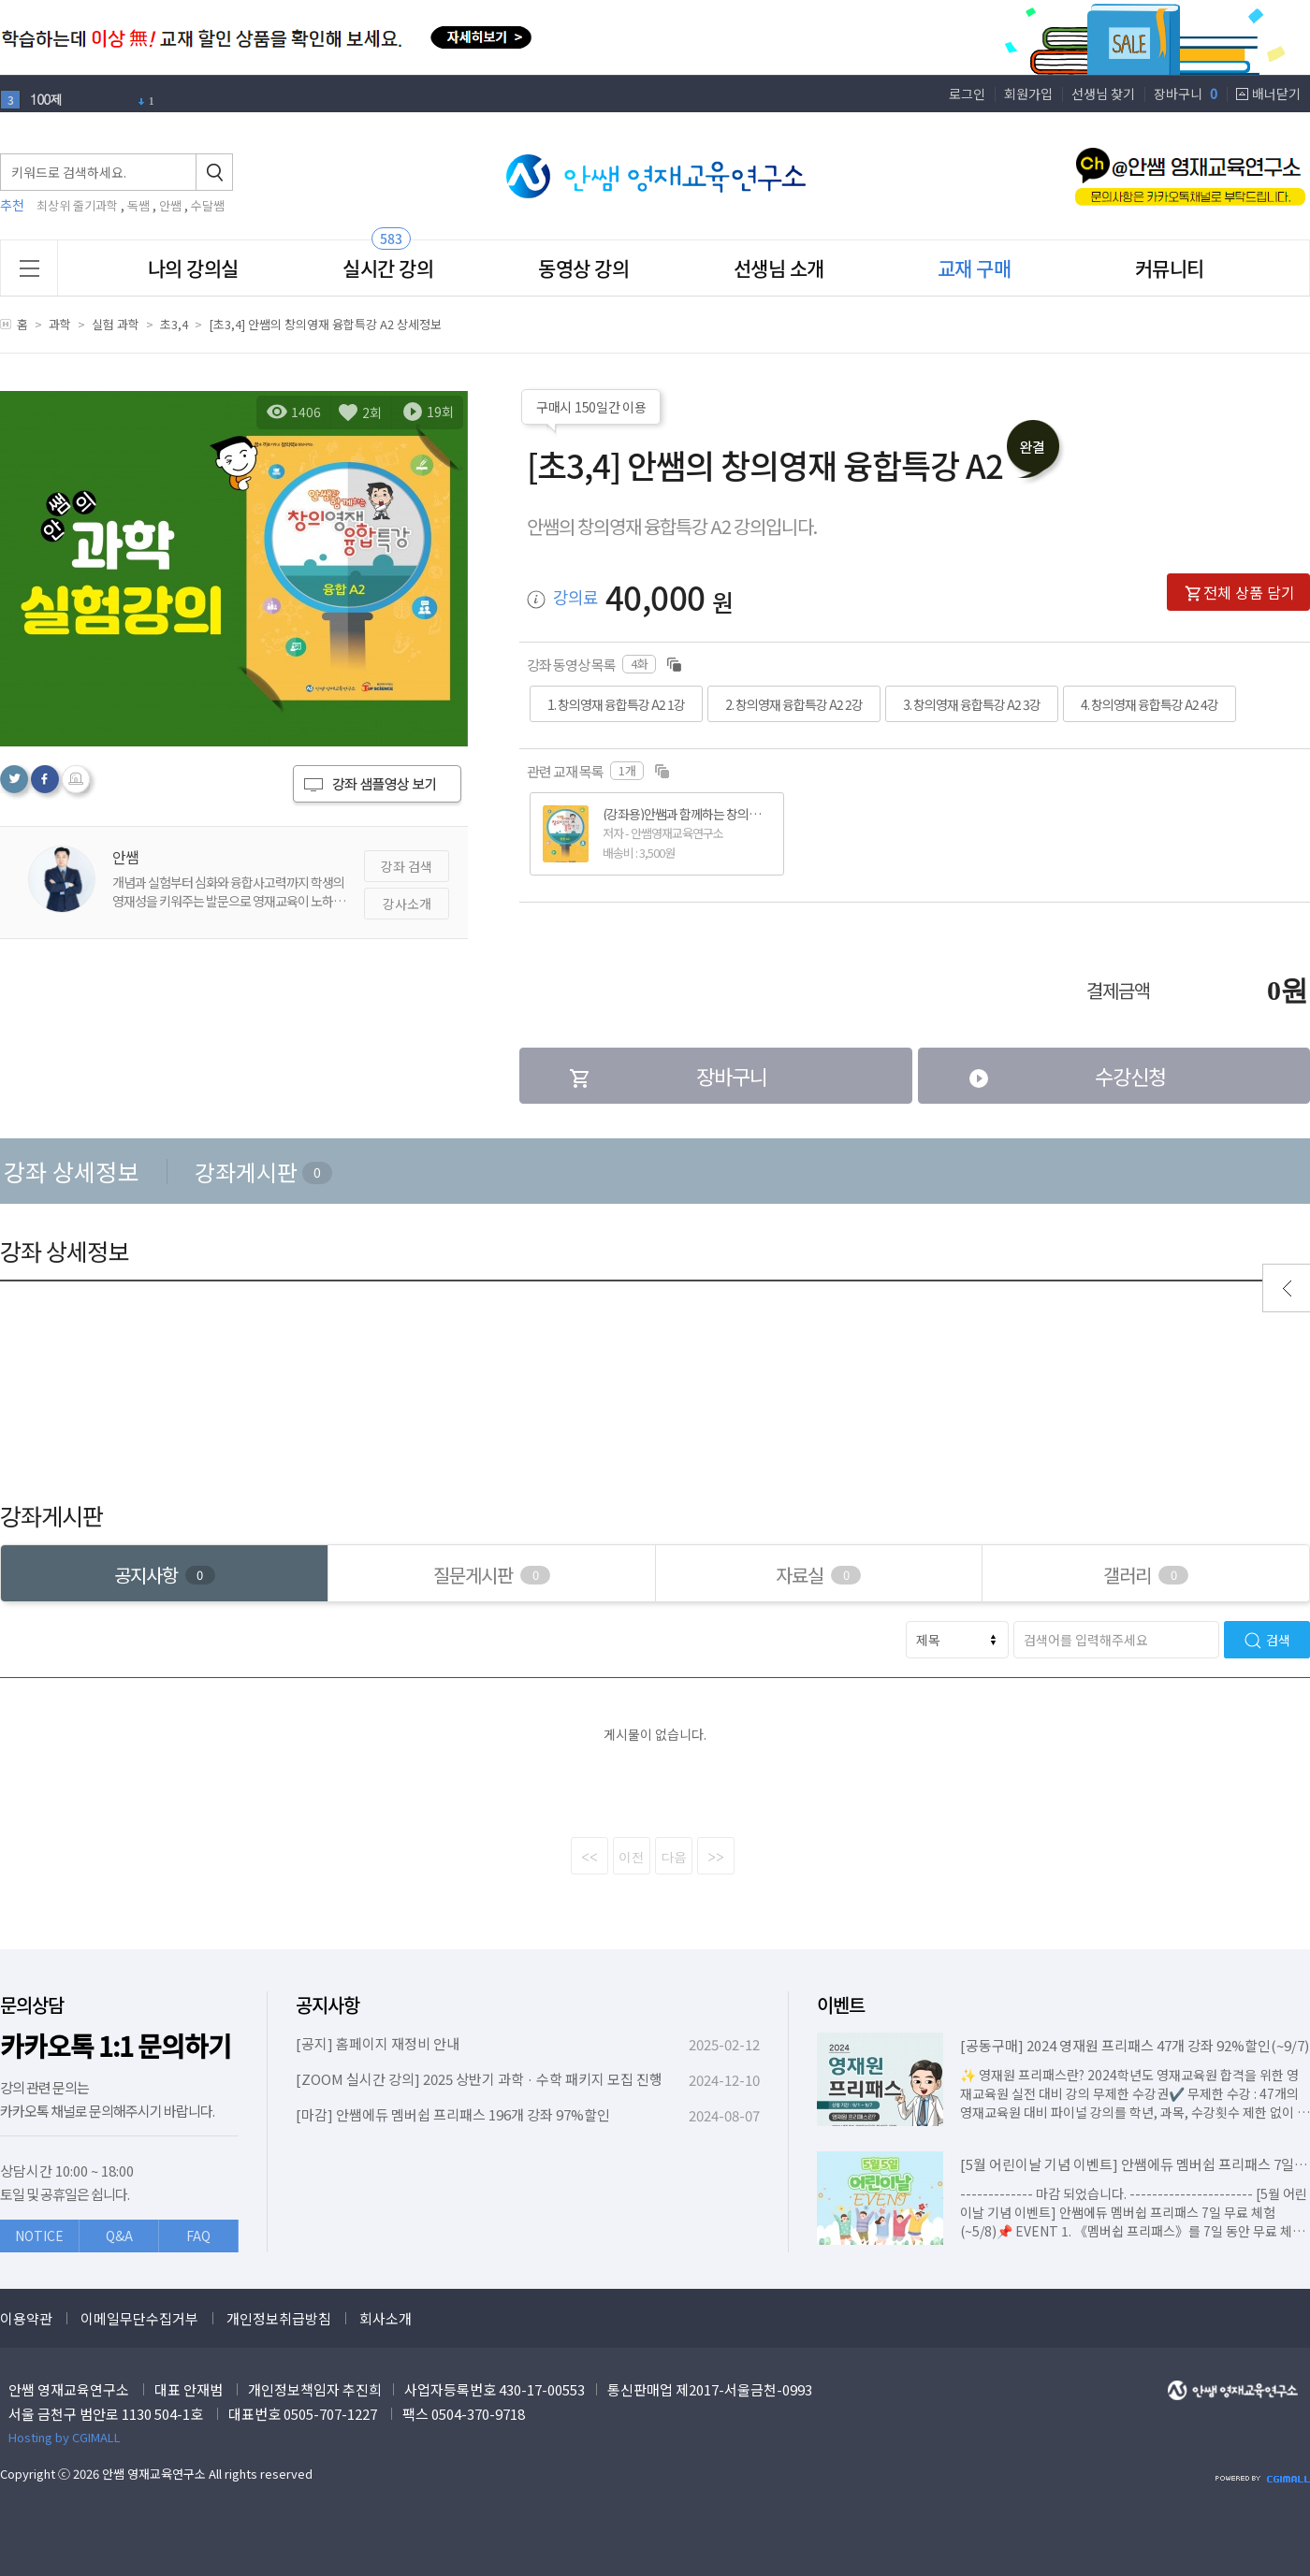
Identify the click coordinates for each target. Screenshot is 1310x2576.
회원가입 (1028, 93)
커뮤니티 (1169, 267)
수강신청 (1067, 1076)
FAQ (198, 2235)
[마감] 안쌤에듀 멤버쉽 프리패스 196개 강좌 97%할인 (453, 2114)
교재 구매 (975, 267)
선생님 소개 (779, 267)
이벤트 (841, 2005)
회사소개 (385, 2318)
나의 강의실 (193, 267)
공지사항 (327, 2005)
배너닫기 (1276, 93)
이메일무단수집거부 (139, 2318)
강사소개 (407, 903)
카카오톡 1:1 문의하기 (115, 2046)
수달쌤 (208, 205)
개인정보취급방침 (278, 2318)
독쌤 (138, 205)
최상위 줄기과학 (77, 205)
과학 (60, 324)
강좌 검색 (406, 866)
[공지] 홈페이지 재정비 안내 (377, 2043)
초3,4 (174, 324)
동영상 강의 (583, 267)
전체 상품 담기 (1240, 592)
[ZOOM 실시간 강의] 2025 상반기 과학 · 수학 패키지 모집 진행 (479, 2079)
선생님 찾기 (1103, 93)
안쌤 (170, 205)
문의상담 (32, 2005)
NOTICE (39, 2235)
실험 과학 (115, 324)
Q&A (119, 2235)
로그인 (967, 93)
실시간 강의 (387, 267)
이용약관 (26, 2318)
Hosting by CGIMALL (64, 2437)
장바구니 (1185, 93)
